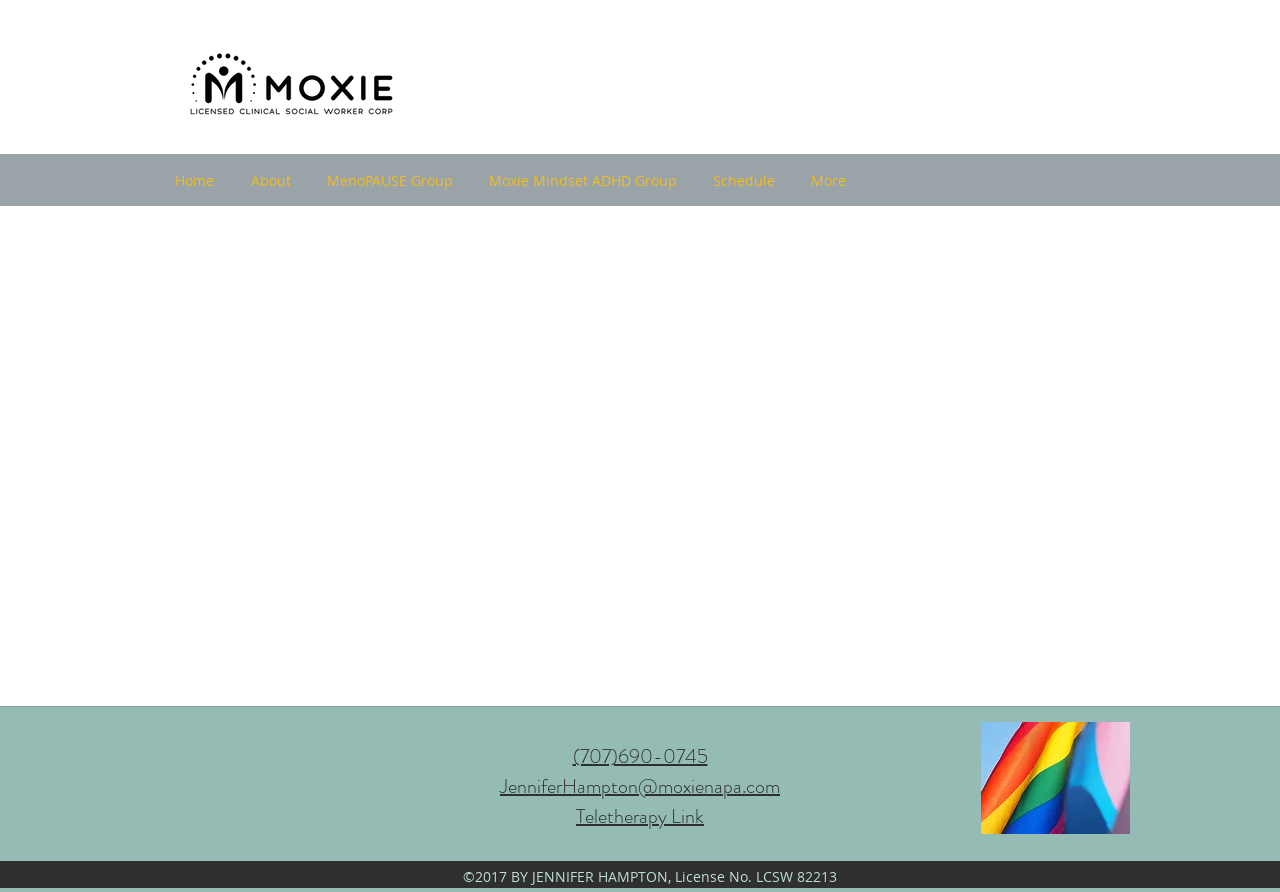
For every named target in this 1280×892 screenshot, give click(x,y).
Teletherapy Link (640, 816)
